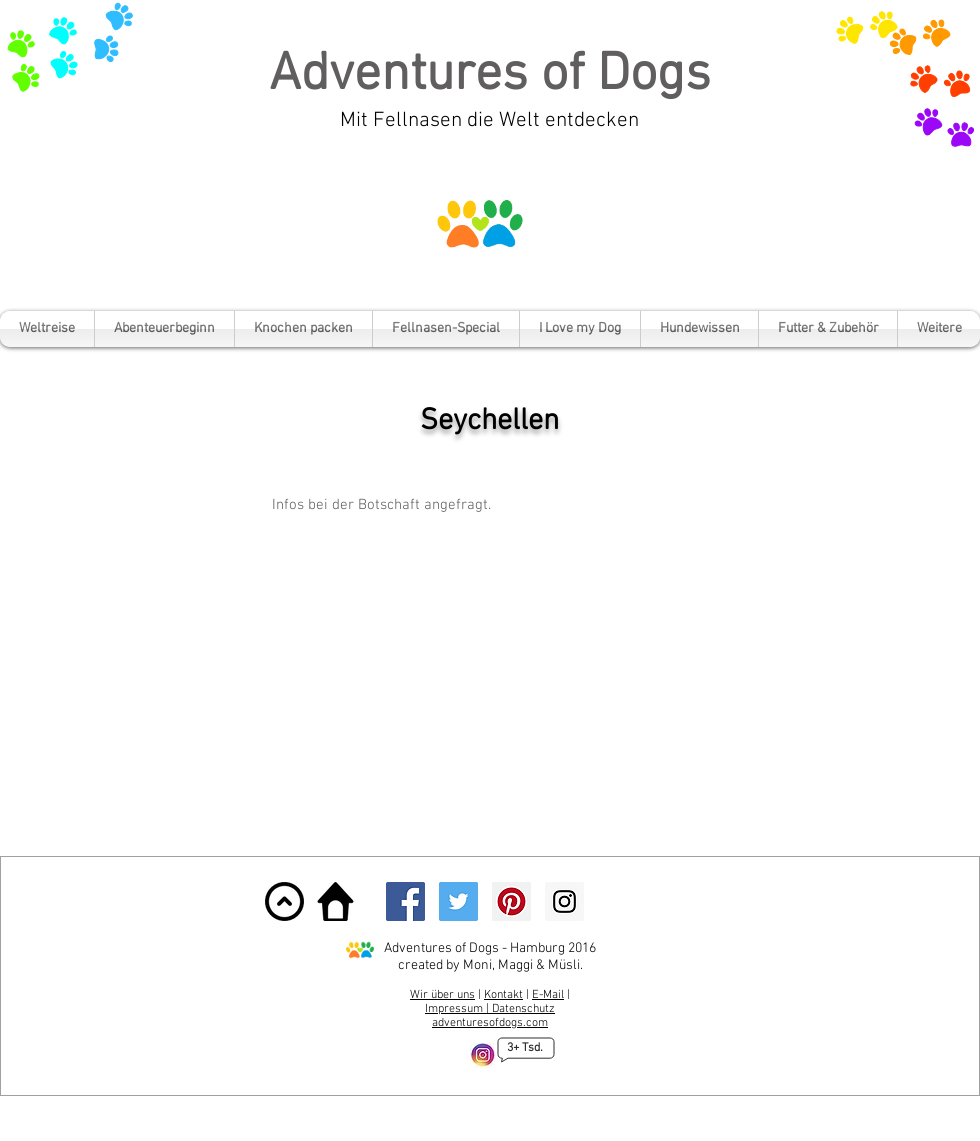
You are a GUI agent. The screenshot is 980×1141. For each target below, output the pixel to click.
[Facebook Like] (657, 901)
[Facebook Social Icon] (405, 901)
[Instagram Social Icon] (564, 901)
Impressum (455, 1009)
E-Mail (548, 995)
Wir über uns (442, 995)
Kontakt (503, 995)
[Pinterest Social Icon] (511, 901)
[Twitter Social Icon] (458, 901)
